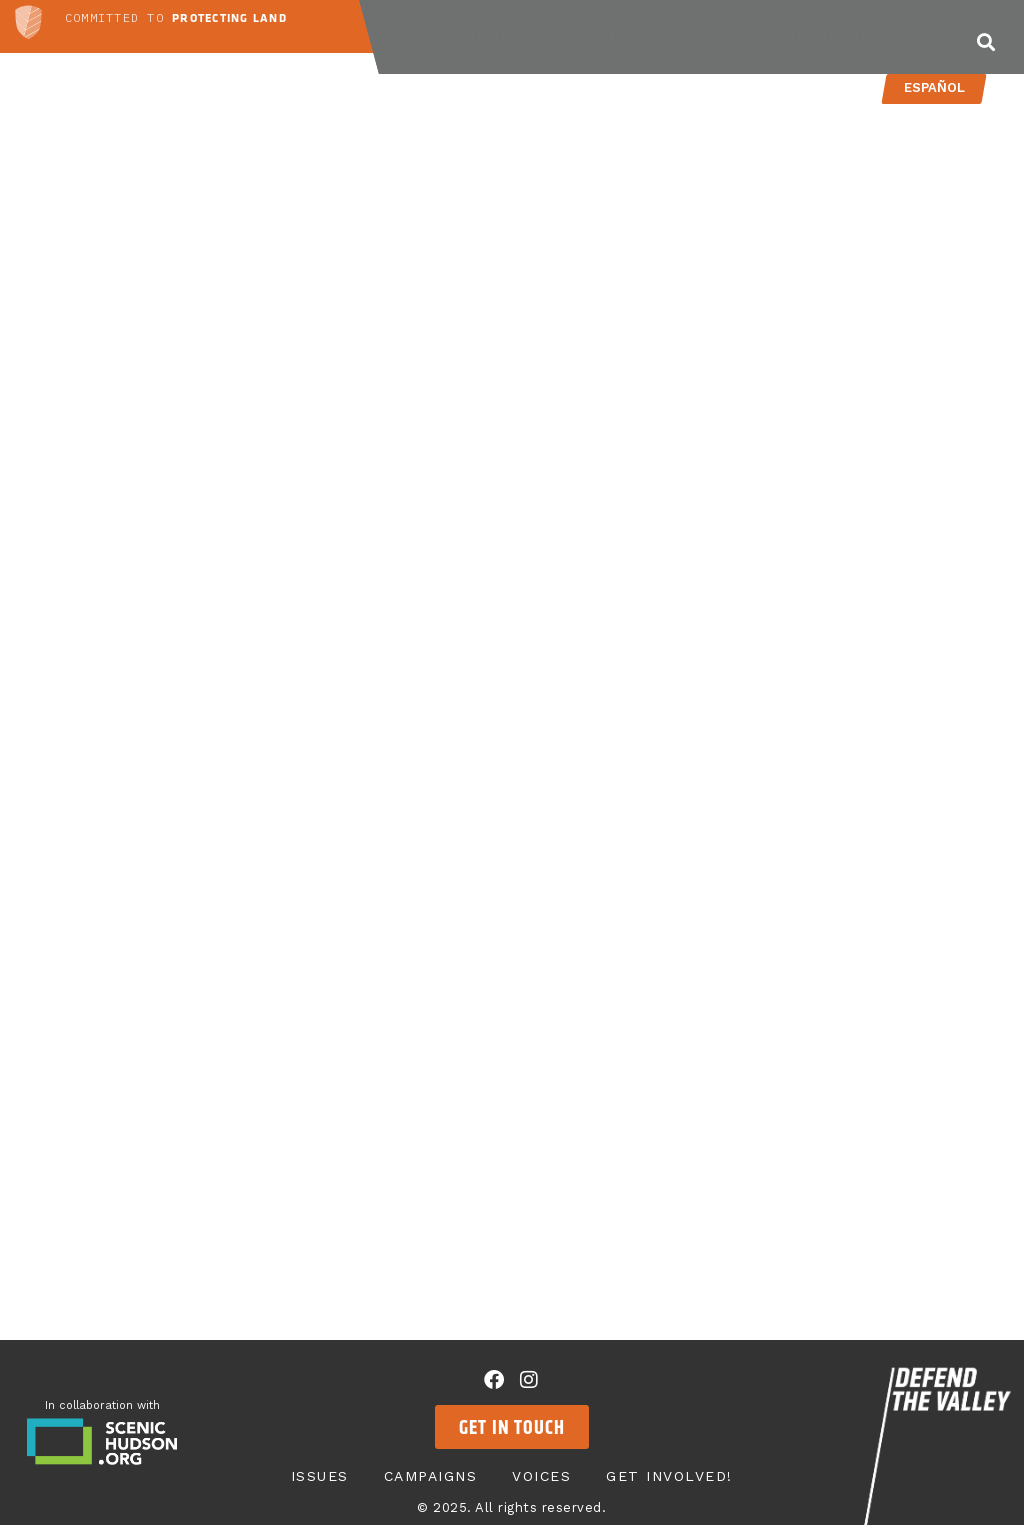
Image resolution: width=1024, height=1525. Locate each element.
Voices (702, 37)
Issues (502, 37)
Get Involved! (819, 37)
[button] (986, 41)
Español (933, 87)
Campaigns (602, 37)
